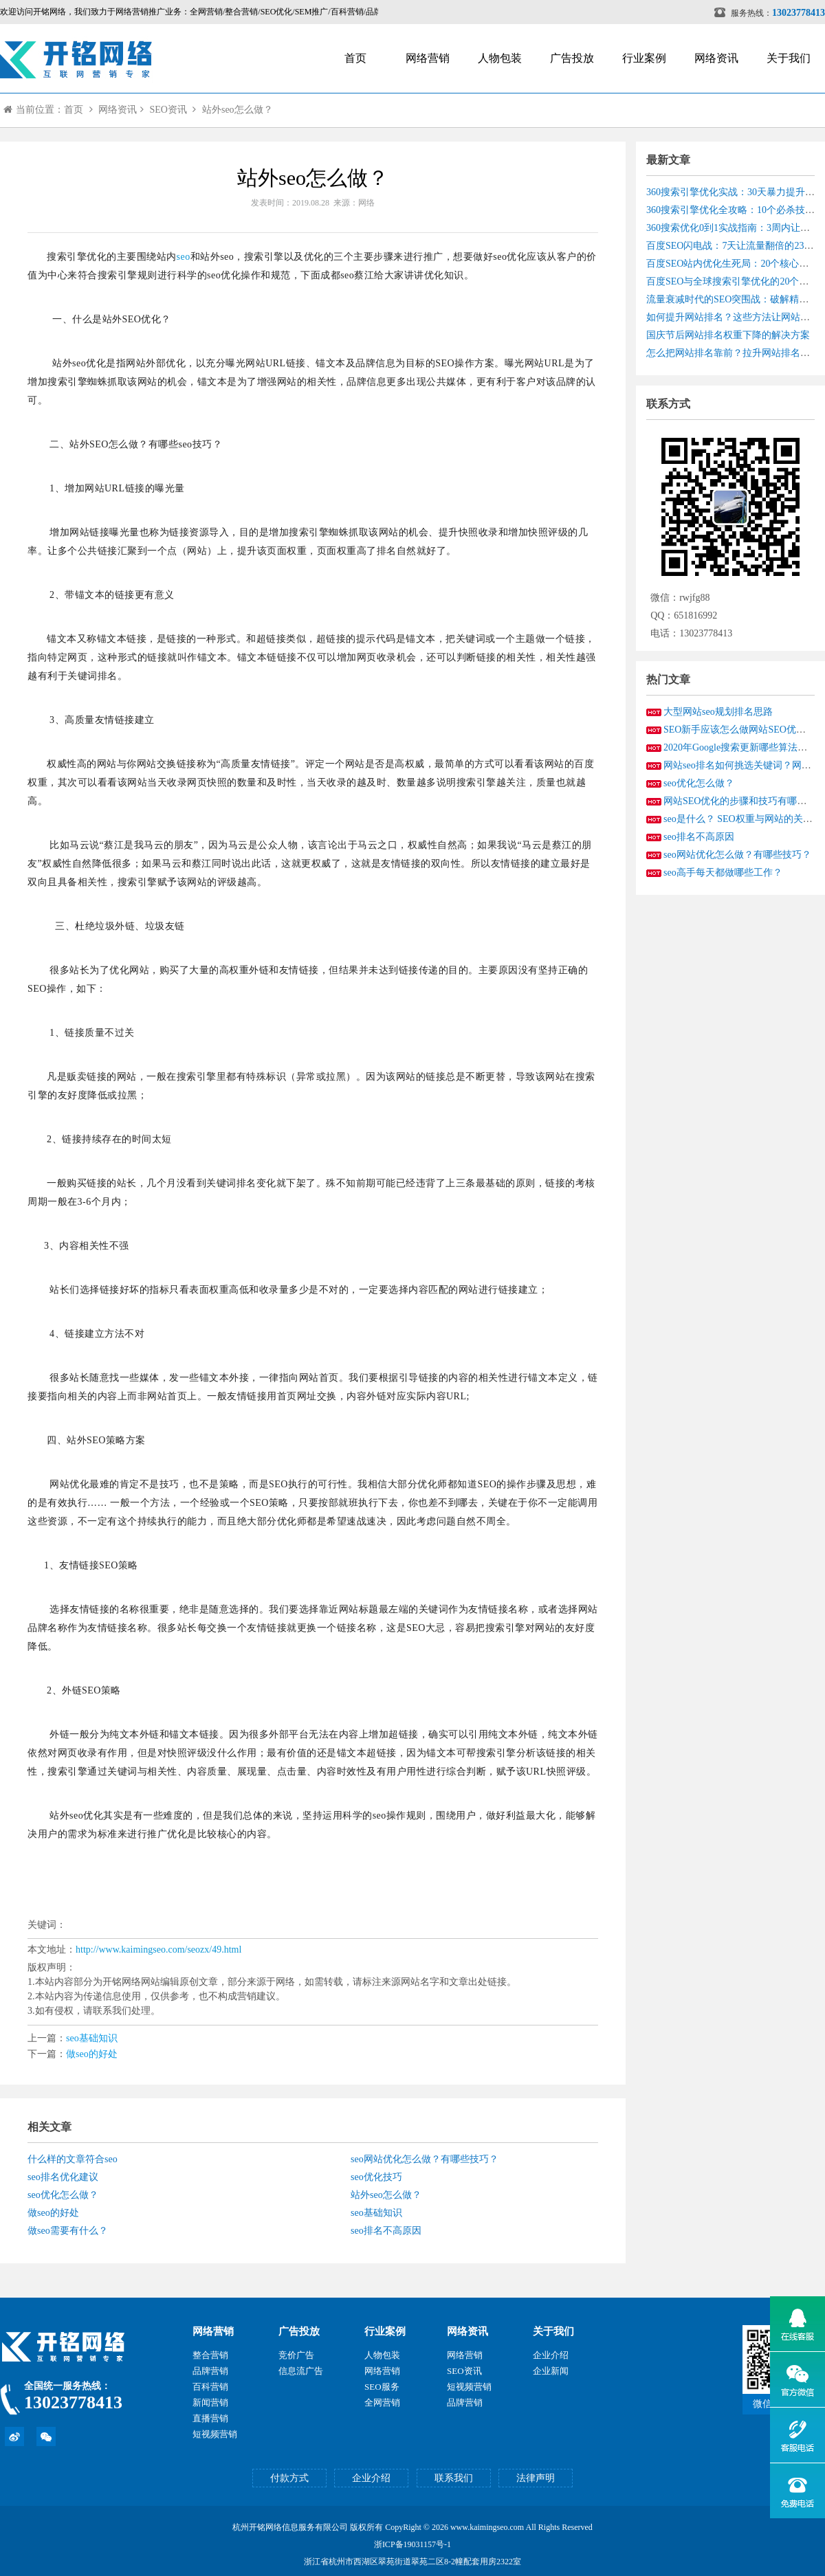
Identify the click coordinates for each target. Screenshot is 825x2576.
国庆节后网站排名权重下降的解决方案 (728, 335)
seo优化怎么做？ (63, 2195)
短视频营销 (214, 2434)
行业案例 (644, 58)
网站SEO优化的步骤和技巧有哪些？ (739, 801)
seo (183, 257)
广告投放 (572, 58)
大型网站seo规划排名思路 (718, 712)
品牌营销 (210, 2371)
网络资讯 (716, 58)
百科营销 (210, 2386)
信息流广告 (300, 2371)
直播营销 (210, 2418)
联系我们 (453, 2478)
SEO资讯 (168, 109)
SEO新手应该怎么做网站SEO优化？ (739, 729)
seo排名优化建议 (63, 2177)
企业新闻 (551, 2371)
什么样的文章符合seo (73, 2159)
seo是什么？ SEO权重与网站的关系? (740, 819)
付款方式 (289, 2478)
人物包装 (500, 58)
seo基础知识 (92, 2038)
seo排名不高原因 (386, 2230)
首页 (355, 58)
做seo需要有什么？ (68, 2230)
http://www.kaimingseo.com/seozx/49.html (158, 1949)
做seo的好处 (92, 2054)
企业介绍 (551, 2355)
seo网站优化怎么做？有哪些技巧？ (424, 2159)
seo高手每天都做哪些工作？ (722, 872)
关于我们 (789, 58)
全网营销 (382, 2402)
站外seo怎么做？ (237, 109)
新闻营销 (210, 2402)
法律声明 (535, 2478)
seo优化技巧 (376, 2177)
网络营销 (428, 58)
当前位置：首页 (43, 109)
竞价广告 (296, 2355)
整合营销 (210, 2355)
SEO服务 (381, 2386)
